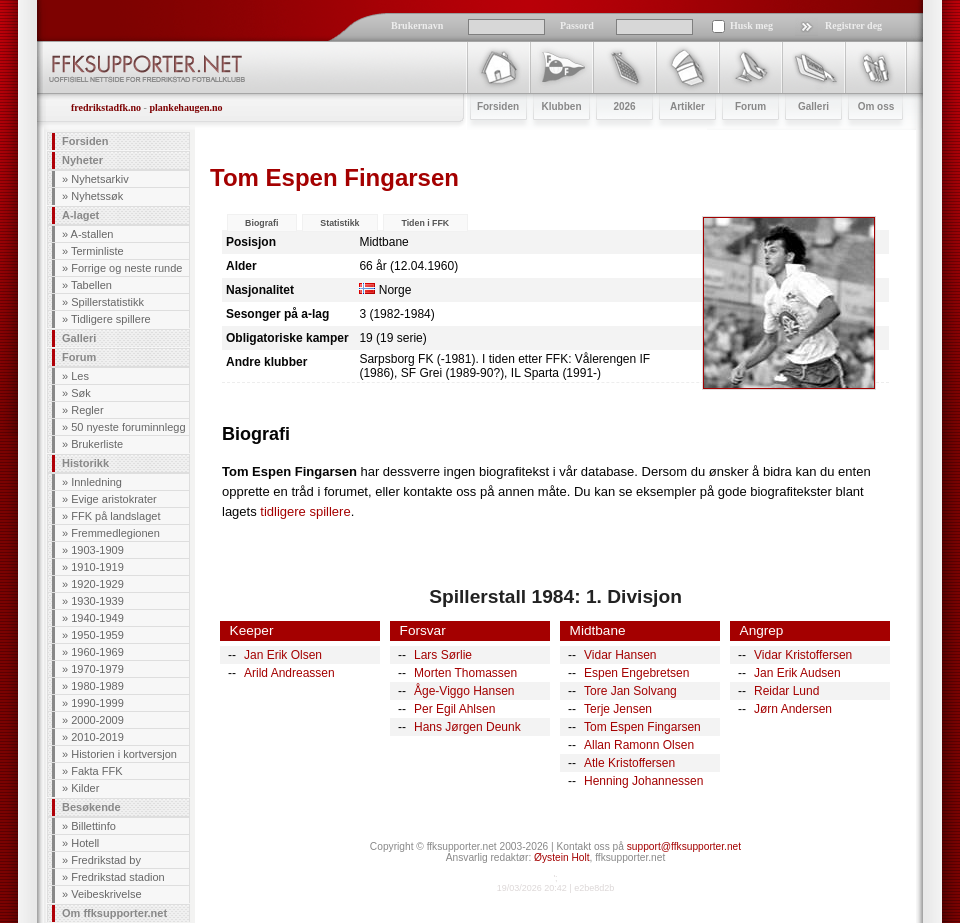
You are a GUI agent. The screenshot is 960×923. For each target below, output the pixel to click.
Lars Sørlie (443, 655)
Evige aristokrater (114, 499)
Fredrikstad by (106, 860)
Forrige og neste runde (126, 268)
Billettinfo (93, 826)
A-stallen (92, 234)
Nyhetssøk (97, 196)
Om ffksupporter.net (114, 913)
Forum (79, 357)
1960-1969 (97, 652)
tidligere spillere (305, 511)
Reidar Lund (786, 691)
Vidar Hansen (620, 655)
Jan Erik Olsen (283, 655)
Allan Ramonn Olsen (639, 745)
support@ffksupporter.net (684, 846)
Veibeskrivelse (106, 894)
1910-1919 (97, 567)
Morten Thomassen (465, 673)
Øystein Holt (561, 857)
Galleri (79, 338)
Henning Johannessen (643, 781)
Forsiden (85, 141)
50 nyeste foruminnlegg (128, 427)
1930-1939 (97, 601)
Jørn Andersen (793, 709)
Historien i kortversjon (124, 754)
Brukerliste (97, 444)
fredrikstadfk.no (106, 107)
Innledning (96, 482)
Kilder (85, 788)
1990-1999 (97, 703)
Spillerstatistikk (107, 302)
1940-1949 (97, 618)
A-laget (80, 215)
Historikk (85, 463)
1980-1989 (97, 686)
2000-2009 (97, 720)
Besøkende (91, 807)
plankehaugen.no (185, 107)
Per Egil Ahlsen (454, 709)
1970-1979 (97, 669)
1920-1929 (97, 584)
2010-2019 (97, 737)
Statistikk (339, 223)
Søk (81, 393)
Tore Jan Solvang (630, 691)
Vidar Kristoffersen (803, 655)
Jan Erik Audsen (797, 673)
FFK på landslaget (115, 516)
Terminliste (97, 251)
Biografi (261, 223)
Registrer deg (853, 25)
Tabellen (91, 285)
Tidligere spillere (111, 319)
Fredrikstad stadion (118, 877)
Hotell (85, 843)
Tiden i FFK (425, 223)
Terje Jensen (618, 709)
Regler (87, 410)
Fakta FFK (96, 771)
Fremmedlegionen (115, 533)
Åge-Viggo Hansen (464, 691)
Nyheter (82, 160)
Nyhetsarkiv (99, 179)
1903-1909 (97, 550)
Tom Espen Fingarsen (642, 727)
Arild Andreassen (289, 673)
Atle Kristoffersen (629, 763)
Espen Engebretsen (636, 673)
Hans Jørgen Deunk (467, 727)
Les (80, 376)
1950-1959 (97, 635)
